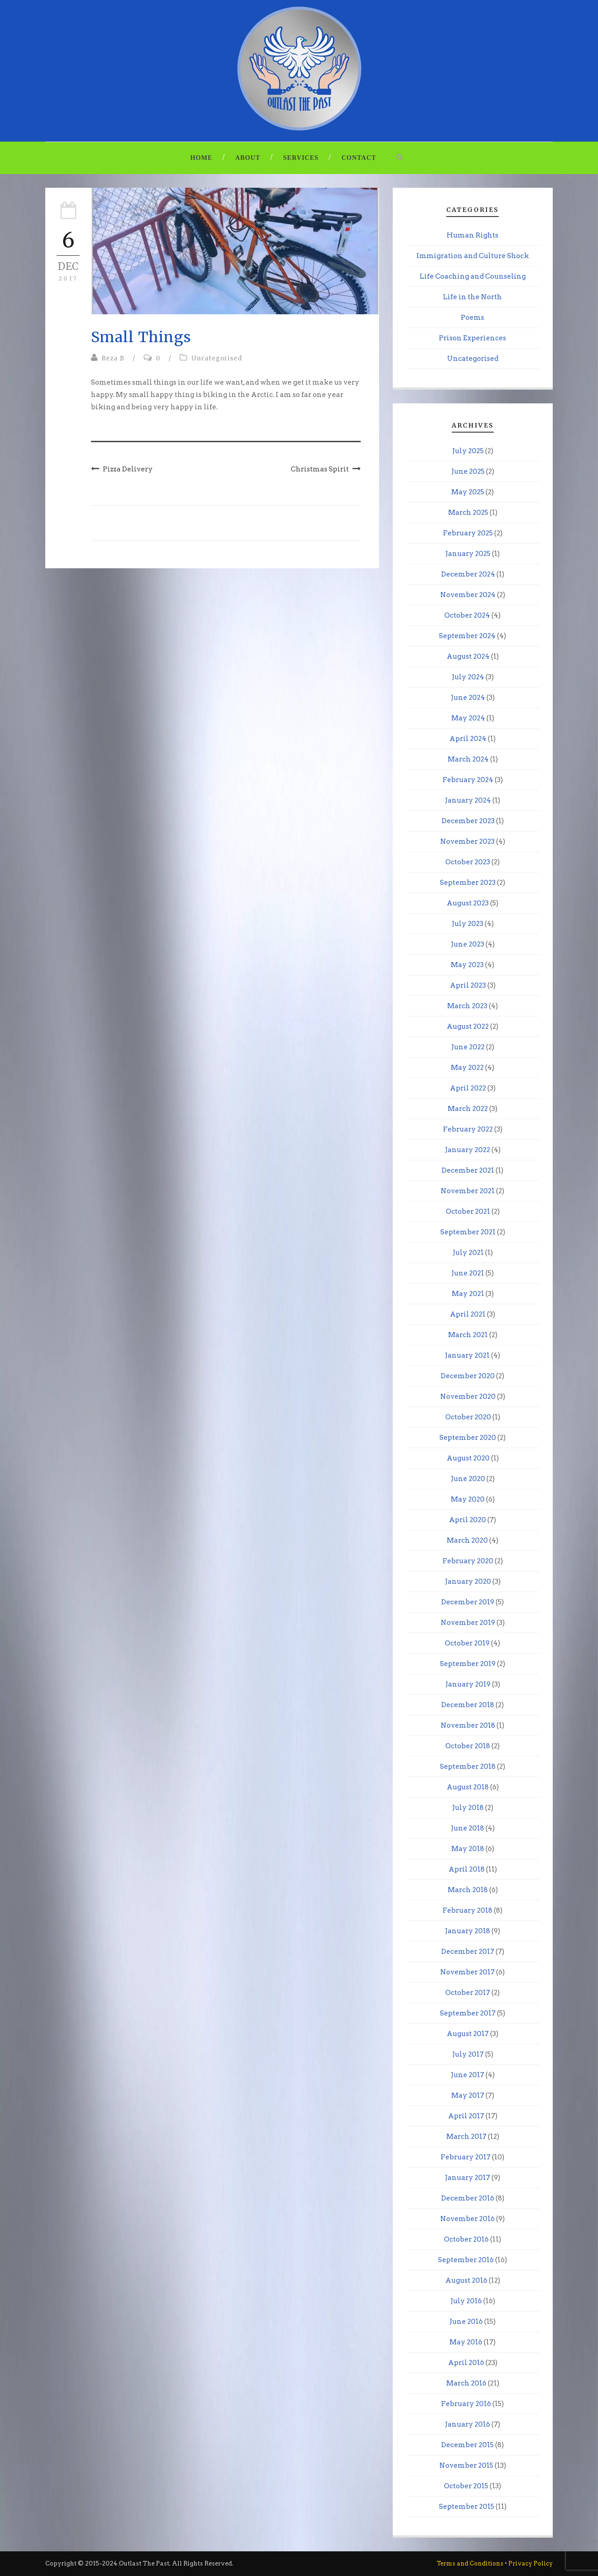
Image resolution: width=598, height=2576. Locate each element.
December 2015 (467, 2445)
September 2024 (467, 636)
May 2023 (467, 965)
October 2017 (467, 1993)
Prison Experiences (472, 338)
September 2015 (466, 2506)
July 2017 (468, 2054)
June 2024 (468, 697)
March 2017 (466, 2136)
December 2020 (468, 1376)
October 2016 (466, 2239)
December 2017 (467, 1951)
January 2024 (468, 800)
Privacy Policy (530, 2563)
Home (201, 157)
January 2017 (467, 2178)
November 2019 (468, 1623)
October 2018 (467, 1746)
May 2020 (468, 1499)
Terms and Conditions (470, 2563)
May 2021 (468, 1294)
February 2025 (468, 533)
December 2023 (468, 821)
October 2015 (466, 2486)
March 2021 (468, 1335)
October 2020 (468, 1417)
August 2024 (468, 656)
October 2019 (467, 1643)
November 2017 (467, 1972)
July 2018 (468, 1808)
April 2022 (468, 1088)
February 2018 (467, 1910)
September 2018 (468, 1766)
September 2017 (468, 2013)
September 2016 (466, 2260)
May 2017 (467, 2095)
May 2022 (467, 1067)
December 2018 (467, 1705)
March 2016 (466, 2383)
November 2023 (467, 841)
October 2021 (468, 1211)
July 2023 (467, 924)
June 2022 (468, 1047)
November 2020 (468, 1396)
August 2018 (468, 1787)
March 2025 (468, 512)
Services (301, 157)
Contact (359, 157)
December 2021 (468, 1170)
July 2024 (468, 677)
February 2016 (466, 2404)
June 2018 (467, 1828)
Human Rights (472, 235)
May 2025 (467, 492)
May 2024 (468, 718)
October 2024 (467, 615)
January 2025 (468, 554)
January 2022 (467, 1150)
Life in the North (472, 297)
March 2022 (468, 1109)
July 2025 (468, 451)
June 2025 (468, 471)
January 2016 (467, 2424)
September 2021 (468, 1232)
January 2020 (468, 1581)
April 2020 (467, 1520)
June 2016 (466, 2321)
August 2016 (466, 2280)
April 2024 (467, 739)
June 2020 (468, 1479)
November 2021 (468, 1191)
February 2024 (468, 780)
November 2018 (468, 1725)
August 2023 (468, 903)
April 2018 (466, 1869)
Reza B (112, 358)
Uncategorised (217, 358)
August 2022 (468, 1026)
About (248, 157)
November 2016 (467, 2219)
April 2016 (466, 2363)
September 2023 (468, 882)
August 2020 (468, 1458)
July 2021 (468, 1252)
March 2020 (467, 1540)
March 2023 (467, 1006)
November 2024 (468, 595)
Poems (472, 317)
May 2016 (465, 2342)
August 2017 (468, 2034)
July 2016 (466, 2301)
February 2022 (468, 1129)
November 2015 (466, 2465)
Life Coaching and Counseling (473, 276)
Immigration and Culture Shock (472, 256)
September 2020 (467, 1437)
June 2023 (467, 944)
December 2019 (467, 1602)
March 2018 (468, 1890)
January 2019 (468, 1684)
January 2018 (467, 1931)
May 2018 (467, 1849)
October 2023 (467, 862)
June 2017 (467, 2075)
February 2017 (466, 2157)
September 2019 (468, 1664)
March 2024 (468, 759)
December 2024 (468, 574)
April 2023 (468, 985)
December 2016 (467, 2198)
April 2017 (466, 2116)
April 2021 (468, 1314)
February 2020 (468, 1561)
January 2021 (467, 1355)
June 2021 (467, 1273)
